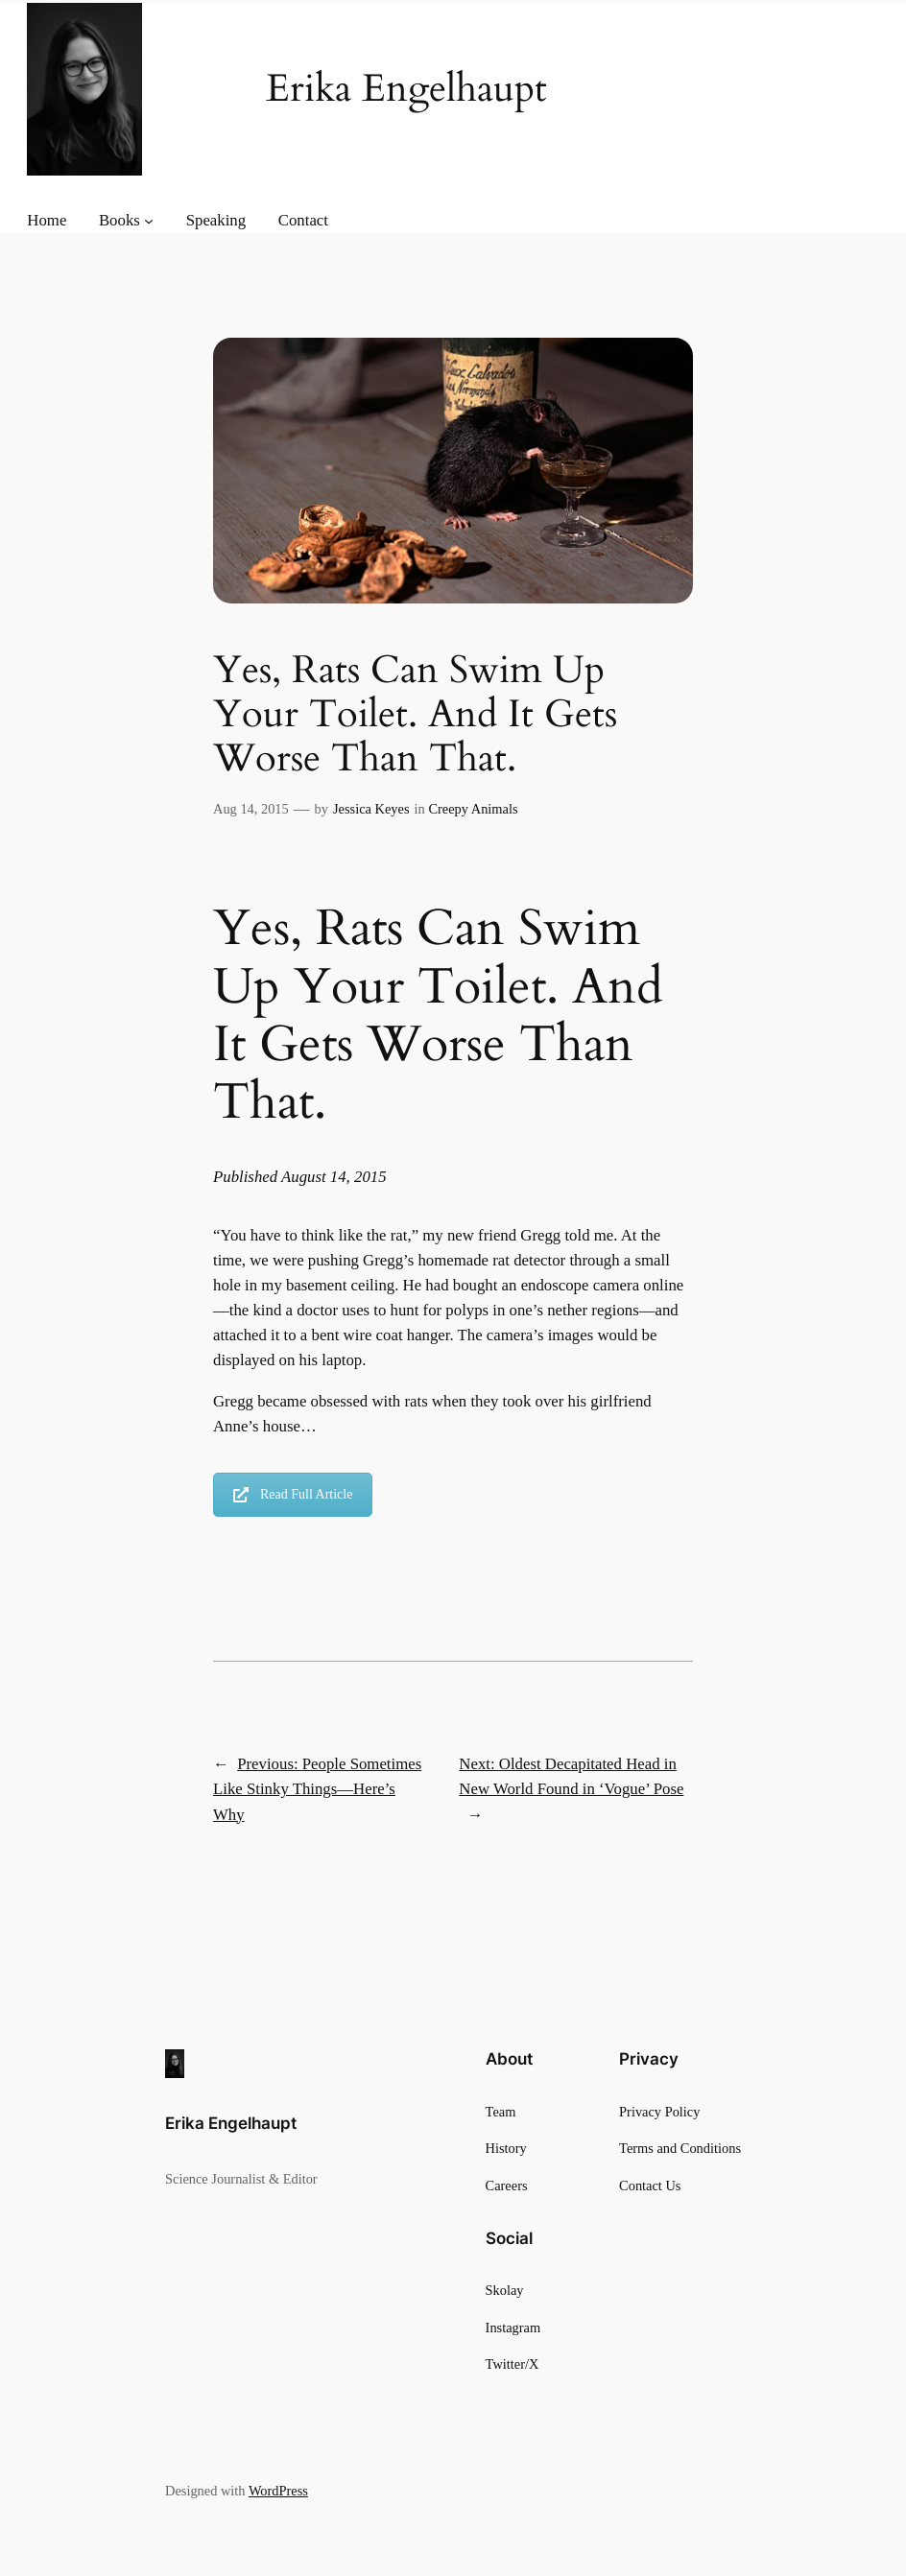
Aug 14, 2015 (251, 808)
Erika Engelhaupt (231, 2123)
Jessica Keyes (371, 808)
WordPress (278, 2490)
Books (119, 220)
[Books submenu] (149, 220)
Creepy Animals (472, 808)
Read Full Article (292, 1494)
